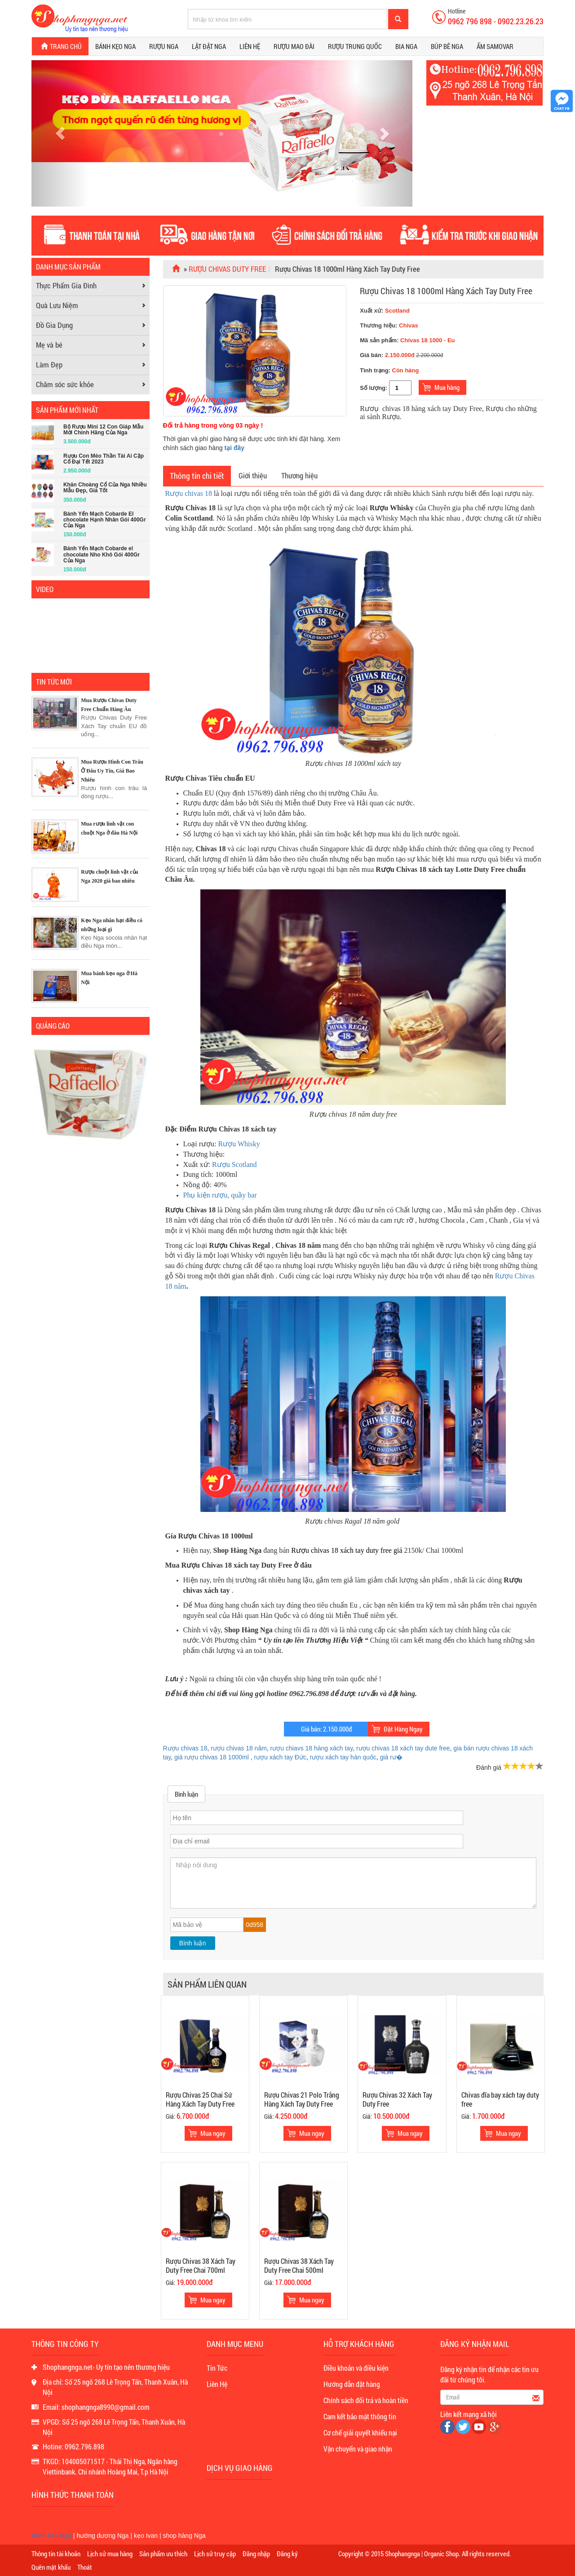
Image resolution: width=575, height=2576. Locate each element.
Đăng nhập (256, 2553)
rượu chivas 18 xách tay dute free (403, 1748)
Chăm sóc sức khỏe (65, 384)
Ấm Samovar (495, 46)
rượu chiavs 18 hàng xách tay (311, 1748)
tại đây (235, 447)
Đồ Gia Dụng (54, 325)
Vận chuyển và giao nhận (357, 2448)
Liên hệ (249, 46)
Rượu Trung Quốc (355, 46)
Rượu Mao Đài (294, 46)
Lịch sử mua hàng (110, 2553)
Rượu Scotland (234, 1164)
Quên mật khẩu (51, 2567)
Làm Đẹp (49, 364)
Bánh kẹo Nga (115, 46)
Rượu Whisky (239, 1144)
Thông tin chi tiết (197, 475)
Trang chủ (60, 46)
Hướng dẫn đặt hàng (351, 2384)
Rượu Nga (163, 46)
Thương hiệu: (379, 325)
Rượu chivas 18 (188, 493)
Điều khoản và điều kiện (356, 2368)
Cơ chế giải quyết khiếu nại (360, 2432)
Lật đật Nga (209, 46)
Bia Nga (406, 46)
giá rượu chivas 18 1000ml (212, 1757)
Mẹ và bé (49, 345)
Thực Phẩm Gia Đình (66, 285)
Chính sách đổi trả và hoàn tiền (365, 2400)
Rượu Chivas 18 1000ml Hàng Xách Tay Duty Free (446, 290)
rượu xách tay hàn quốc (343, 1757)
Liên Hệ (217, 2384)
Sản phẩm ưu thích (163, 2553)
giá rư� (391, 1757)
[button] (59, 133)
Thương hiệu (299, 475)
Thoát (84, 2567)
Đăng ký (287, 2553)
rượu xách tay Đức (280, 1757)
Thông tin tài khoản (55, 2553)
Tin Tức (217, 2368)
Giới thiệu (253, 475)
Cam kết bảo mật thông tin (359, 2416)
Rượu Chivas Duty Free (227, 269)
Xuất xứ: (385, 310)
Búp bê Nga (447, 46)
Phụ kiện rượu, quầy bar (220, 1195)
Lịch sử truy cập (215, 2553)
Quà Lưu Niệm (57, 305)
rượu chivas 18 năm (239, 1748)
